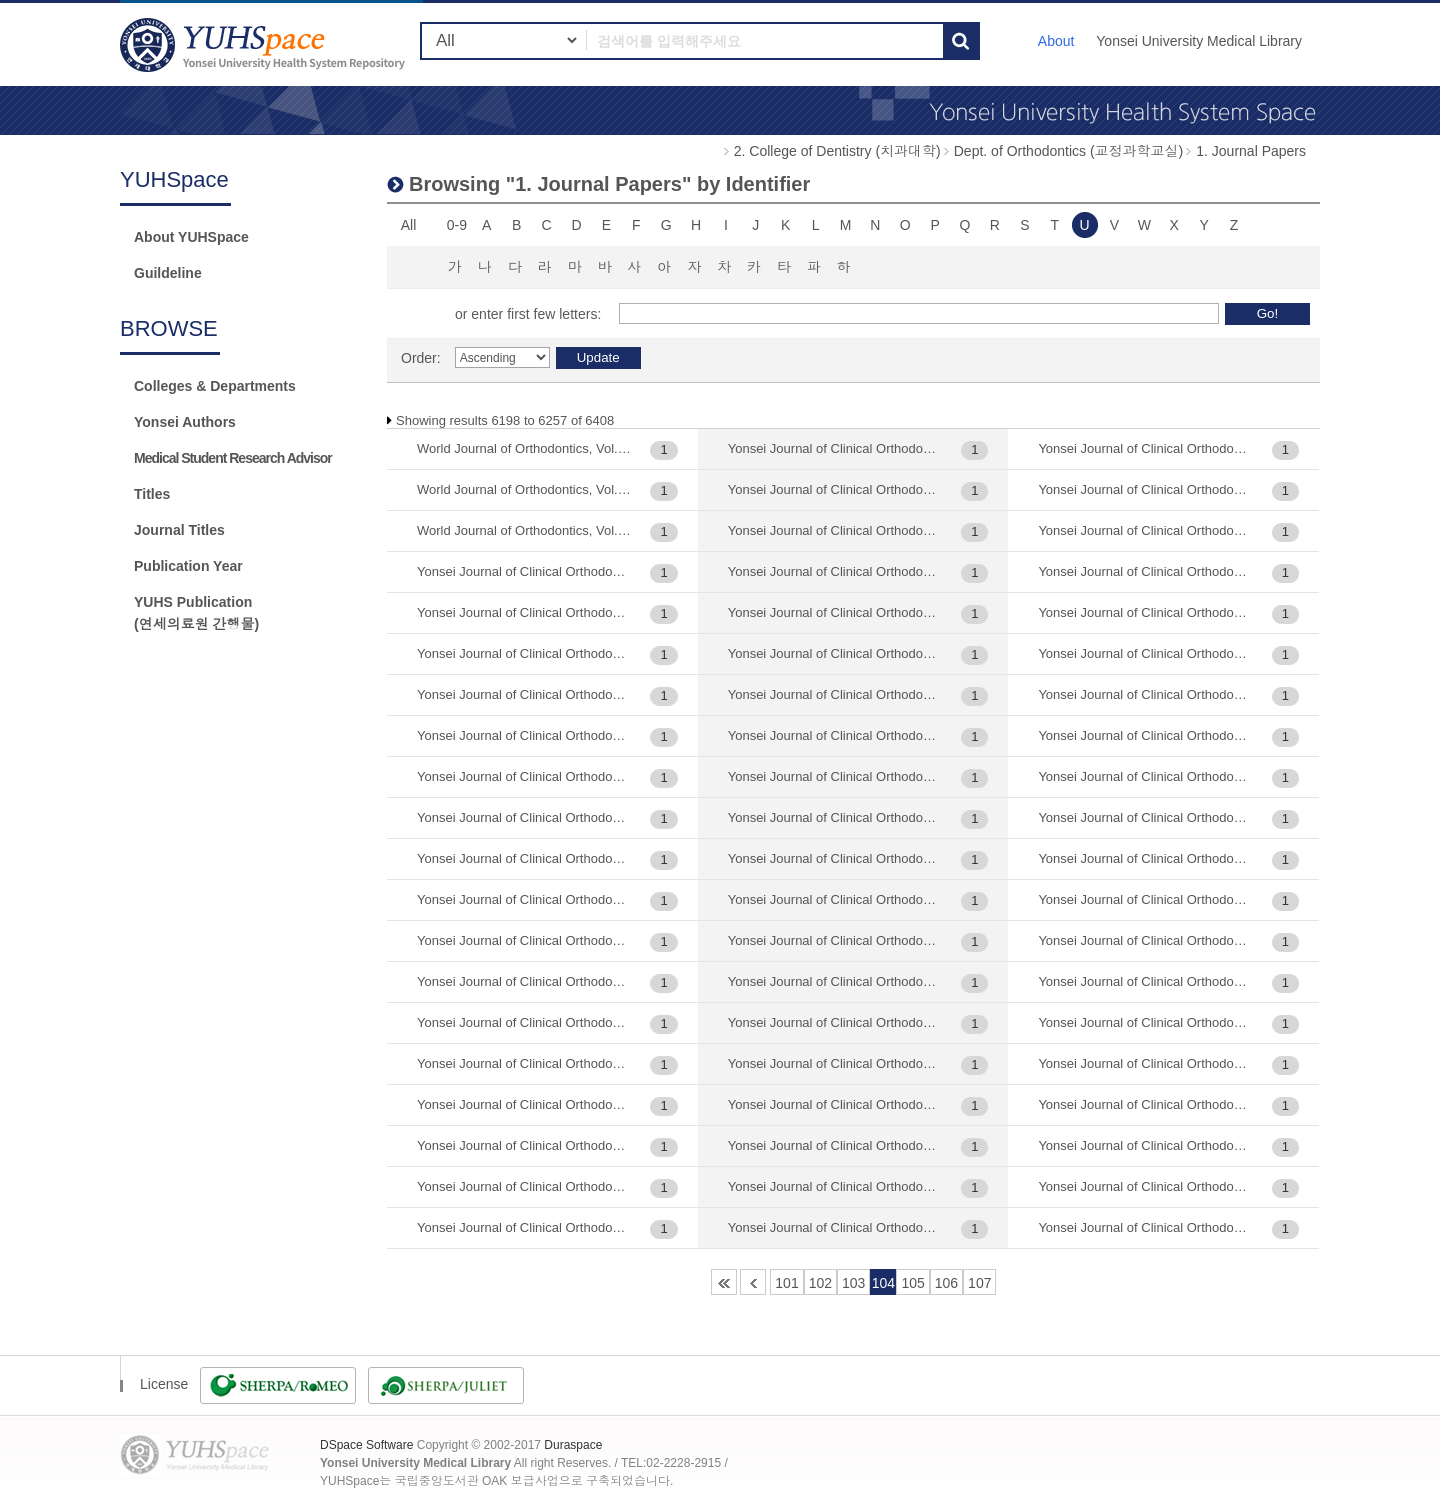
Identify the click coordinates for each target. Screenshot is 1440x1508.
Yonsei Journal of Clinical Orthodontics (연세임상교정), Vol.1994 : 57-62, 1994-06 (835, 817)
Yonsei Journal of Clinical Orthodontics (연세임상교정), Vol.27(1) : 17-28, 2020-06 (1145, 571)
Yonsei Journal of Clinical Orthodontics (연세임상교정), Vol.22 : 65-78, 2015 (835, 1104)
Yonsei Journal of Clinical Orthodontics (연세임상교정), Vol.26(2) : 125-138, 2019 (1145, 489)
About (1056, 41)
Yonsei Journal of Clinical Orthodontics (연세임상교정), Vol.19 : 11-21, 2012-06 (835, 530)
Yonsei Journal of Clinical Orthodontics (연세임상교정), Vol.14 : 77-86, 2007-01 (835, 448)
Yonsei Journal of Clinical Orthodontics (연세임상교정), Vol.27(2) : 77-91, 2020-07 (1145, 817)
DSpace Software (366, 1445)
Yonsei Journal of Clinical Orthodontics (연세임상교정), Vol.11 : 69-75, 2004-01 (524, 858)
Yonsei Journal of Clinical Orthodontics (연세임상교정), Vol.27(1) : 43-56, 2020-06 (1145, 653)
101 (786, 1283)
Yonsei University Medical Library (1199, 41)
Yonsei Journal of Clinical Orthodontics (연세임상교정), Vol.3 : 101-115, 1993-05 (1145, 940)
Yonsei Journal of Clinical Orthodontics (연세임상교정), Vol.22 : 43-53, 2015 (835, 1063)
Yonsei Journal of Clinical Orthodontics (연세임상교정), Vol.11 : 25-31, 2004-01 (524, 817)
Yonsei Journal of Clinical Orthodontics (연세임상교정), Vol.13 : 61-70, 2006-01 (524, 1104)
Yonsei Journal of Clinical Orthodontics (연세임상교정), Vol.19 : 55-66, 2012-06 (835, 694)
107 (979, 1283)
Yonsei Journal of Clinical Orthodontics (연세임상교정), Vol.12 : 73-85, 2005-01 (524, 981)
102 (820, 1283)
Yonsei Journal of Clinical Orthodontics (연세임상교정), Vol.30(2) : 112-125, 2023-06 (1145, 1186)
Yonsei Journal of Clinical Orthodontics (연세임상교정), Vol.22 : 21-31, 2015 (835, 981)
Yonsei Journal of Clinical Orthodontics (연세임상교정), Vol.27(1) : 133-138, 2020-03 (1145, 530)
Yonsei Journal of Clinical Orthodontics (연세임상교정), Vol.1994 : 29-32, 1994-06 (835, 776)
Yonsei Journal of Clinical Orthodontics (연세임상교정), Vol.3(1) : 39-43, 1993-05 (1145, 1104)
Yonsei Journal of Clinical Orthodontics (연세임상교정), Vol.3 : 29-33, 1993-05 (1145, 1022)
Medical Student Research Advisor (233, 458)
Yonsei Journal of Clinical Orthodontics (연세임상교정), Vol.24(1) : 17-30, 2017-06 (1145, 448)
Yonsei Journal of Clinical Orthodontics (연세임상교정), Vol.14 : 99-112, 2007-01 (835, 489)
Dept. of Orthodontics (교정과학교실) (1069, 151)
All (409, 225)
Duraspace (573, 1445)
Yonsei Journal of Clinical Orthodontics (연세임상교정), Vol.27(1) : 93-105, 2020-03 (1145, 735)
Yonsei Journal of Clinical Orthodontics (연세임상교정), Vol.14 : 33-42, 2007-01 (524, 1227)
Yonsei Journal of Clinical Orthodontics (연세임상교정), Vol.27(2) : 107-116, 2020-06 (1145, 776)
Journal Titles (179, 530)
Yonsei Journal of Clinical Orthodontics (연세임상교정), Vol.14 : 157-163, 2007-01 (524, 1145)
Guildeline (168, 273)
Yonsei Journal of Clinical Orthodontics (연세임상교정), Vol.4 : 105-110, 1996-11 (1145, 1227)
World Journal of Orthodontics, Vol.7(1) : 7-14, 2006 (524, 489)
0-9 (457, 225)
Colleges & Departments (215, 386)
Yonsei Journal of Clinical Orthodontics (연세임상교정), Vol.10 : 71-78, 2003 (524, 735)
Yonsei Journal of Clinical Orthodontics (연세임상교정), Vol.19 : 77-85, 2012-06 (835, 735)
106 (946, 1283)
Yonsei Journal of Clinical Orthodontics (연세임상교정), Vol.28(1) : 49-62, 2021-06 (1145, 899)
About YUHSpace (191, 237)
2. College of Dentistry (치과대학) (837, 151)
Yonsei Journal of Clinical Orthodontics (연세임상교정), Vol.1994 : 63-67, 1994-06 (835, 858)
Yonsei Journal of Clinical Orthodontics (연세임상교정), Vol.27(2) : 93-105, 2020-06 (1145, 858)
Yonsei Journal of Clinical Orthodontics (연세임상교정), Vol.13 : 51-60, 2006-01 (524, 1063)
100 (753, 1282)
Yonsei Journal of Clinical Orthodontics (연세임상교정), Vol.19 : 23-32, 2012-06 (835, 612)
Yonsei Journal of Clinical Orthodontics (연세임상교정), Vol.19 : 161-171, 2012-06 (835, 571)
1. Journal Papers (1251, 151)
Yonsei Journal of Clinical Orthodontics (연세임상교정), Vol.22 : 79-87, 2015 (835, 1145)
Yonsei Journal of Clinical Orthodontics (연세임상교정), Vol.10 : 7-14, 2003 (524, 694)
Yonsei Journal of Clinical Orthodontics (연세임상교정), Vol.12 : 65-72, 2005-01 (524, 899)
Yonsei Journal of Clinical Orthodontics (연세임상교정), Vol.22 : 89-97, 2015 (835, 1186)
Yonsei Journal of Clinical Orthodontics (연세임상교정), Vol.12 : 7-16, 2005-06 (524, 940)
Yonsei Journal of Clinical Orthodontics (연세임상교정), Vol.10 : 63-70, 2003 (524, 653)
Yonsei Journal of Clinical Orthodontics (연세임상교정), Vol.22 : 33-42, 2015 (835, 1022)
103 (853, 1283)
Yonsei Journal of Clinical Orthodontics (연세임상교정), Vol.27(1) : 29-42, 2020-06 (1145, 612)
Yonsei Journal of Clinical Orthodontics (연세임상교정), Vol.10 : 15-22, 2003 (524, 612)
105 (912, 1283)
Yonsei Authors (185, 422)
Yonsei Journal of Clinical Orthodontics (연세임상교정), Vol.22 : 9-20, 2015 (835, 1227)
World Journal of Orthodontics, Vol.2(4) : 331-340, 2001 (524, 448)
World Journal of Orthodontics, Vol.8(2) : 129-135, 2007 (524, 530)
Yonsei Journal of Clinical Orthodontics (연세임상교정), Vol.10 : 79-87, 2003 (524, 776)
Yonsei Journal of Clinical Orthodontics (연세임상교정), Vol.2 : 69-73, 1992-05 (835, 899)
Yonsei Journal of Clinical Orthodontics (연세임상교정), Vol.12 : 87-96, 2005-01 (524, 1022)
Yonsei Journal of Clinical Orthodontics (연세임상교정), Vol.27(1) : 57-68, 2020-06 (1145, 694)
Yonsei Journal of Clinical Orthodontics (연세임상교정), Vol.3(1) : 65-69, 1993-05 (1145, 1145)
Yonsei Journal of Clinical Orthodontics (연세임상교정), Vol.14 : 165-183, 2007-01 (524, 1186)
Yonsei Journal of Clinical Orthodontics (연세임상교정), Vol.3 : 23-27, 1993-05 (1145, 981)
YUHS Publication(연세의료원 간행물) (196, 613)
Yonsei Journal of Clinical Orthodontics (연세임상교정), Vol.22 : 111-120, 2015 (835, 940)
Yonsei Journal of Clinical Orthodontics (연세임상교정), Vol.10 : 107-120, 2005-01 (524, 571)
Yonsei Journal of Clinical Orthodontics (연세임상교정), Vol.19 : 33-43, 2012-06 (835, 653)
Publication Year (188, 566)
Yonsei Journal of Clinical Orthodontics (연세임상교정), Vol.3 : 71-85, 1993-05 (1145, 1063)
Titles (152, 494)
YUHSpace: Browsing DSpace (265, 44)
